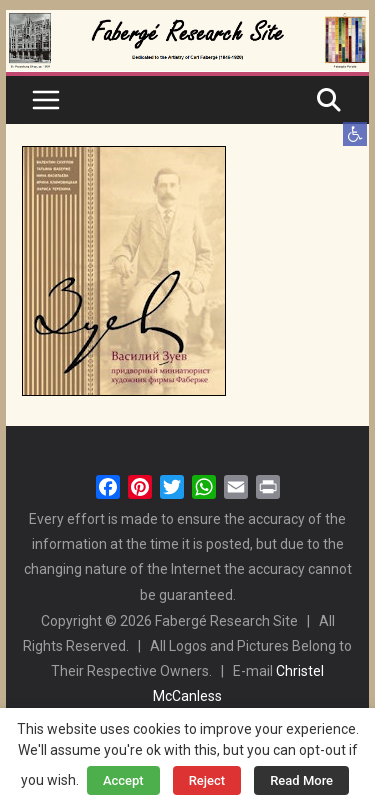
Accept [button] (123, 780)
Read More (301, 780)
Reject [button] (207, 780)
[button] (355, 134)
